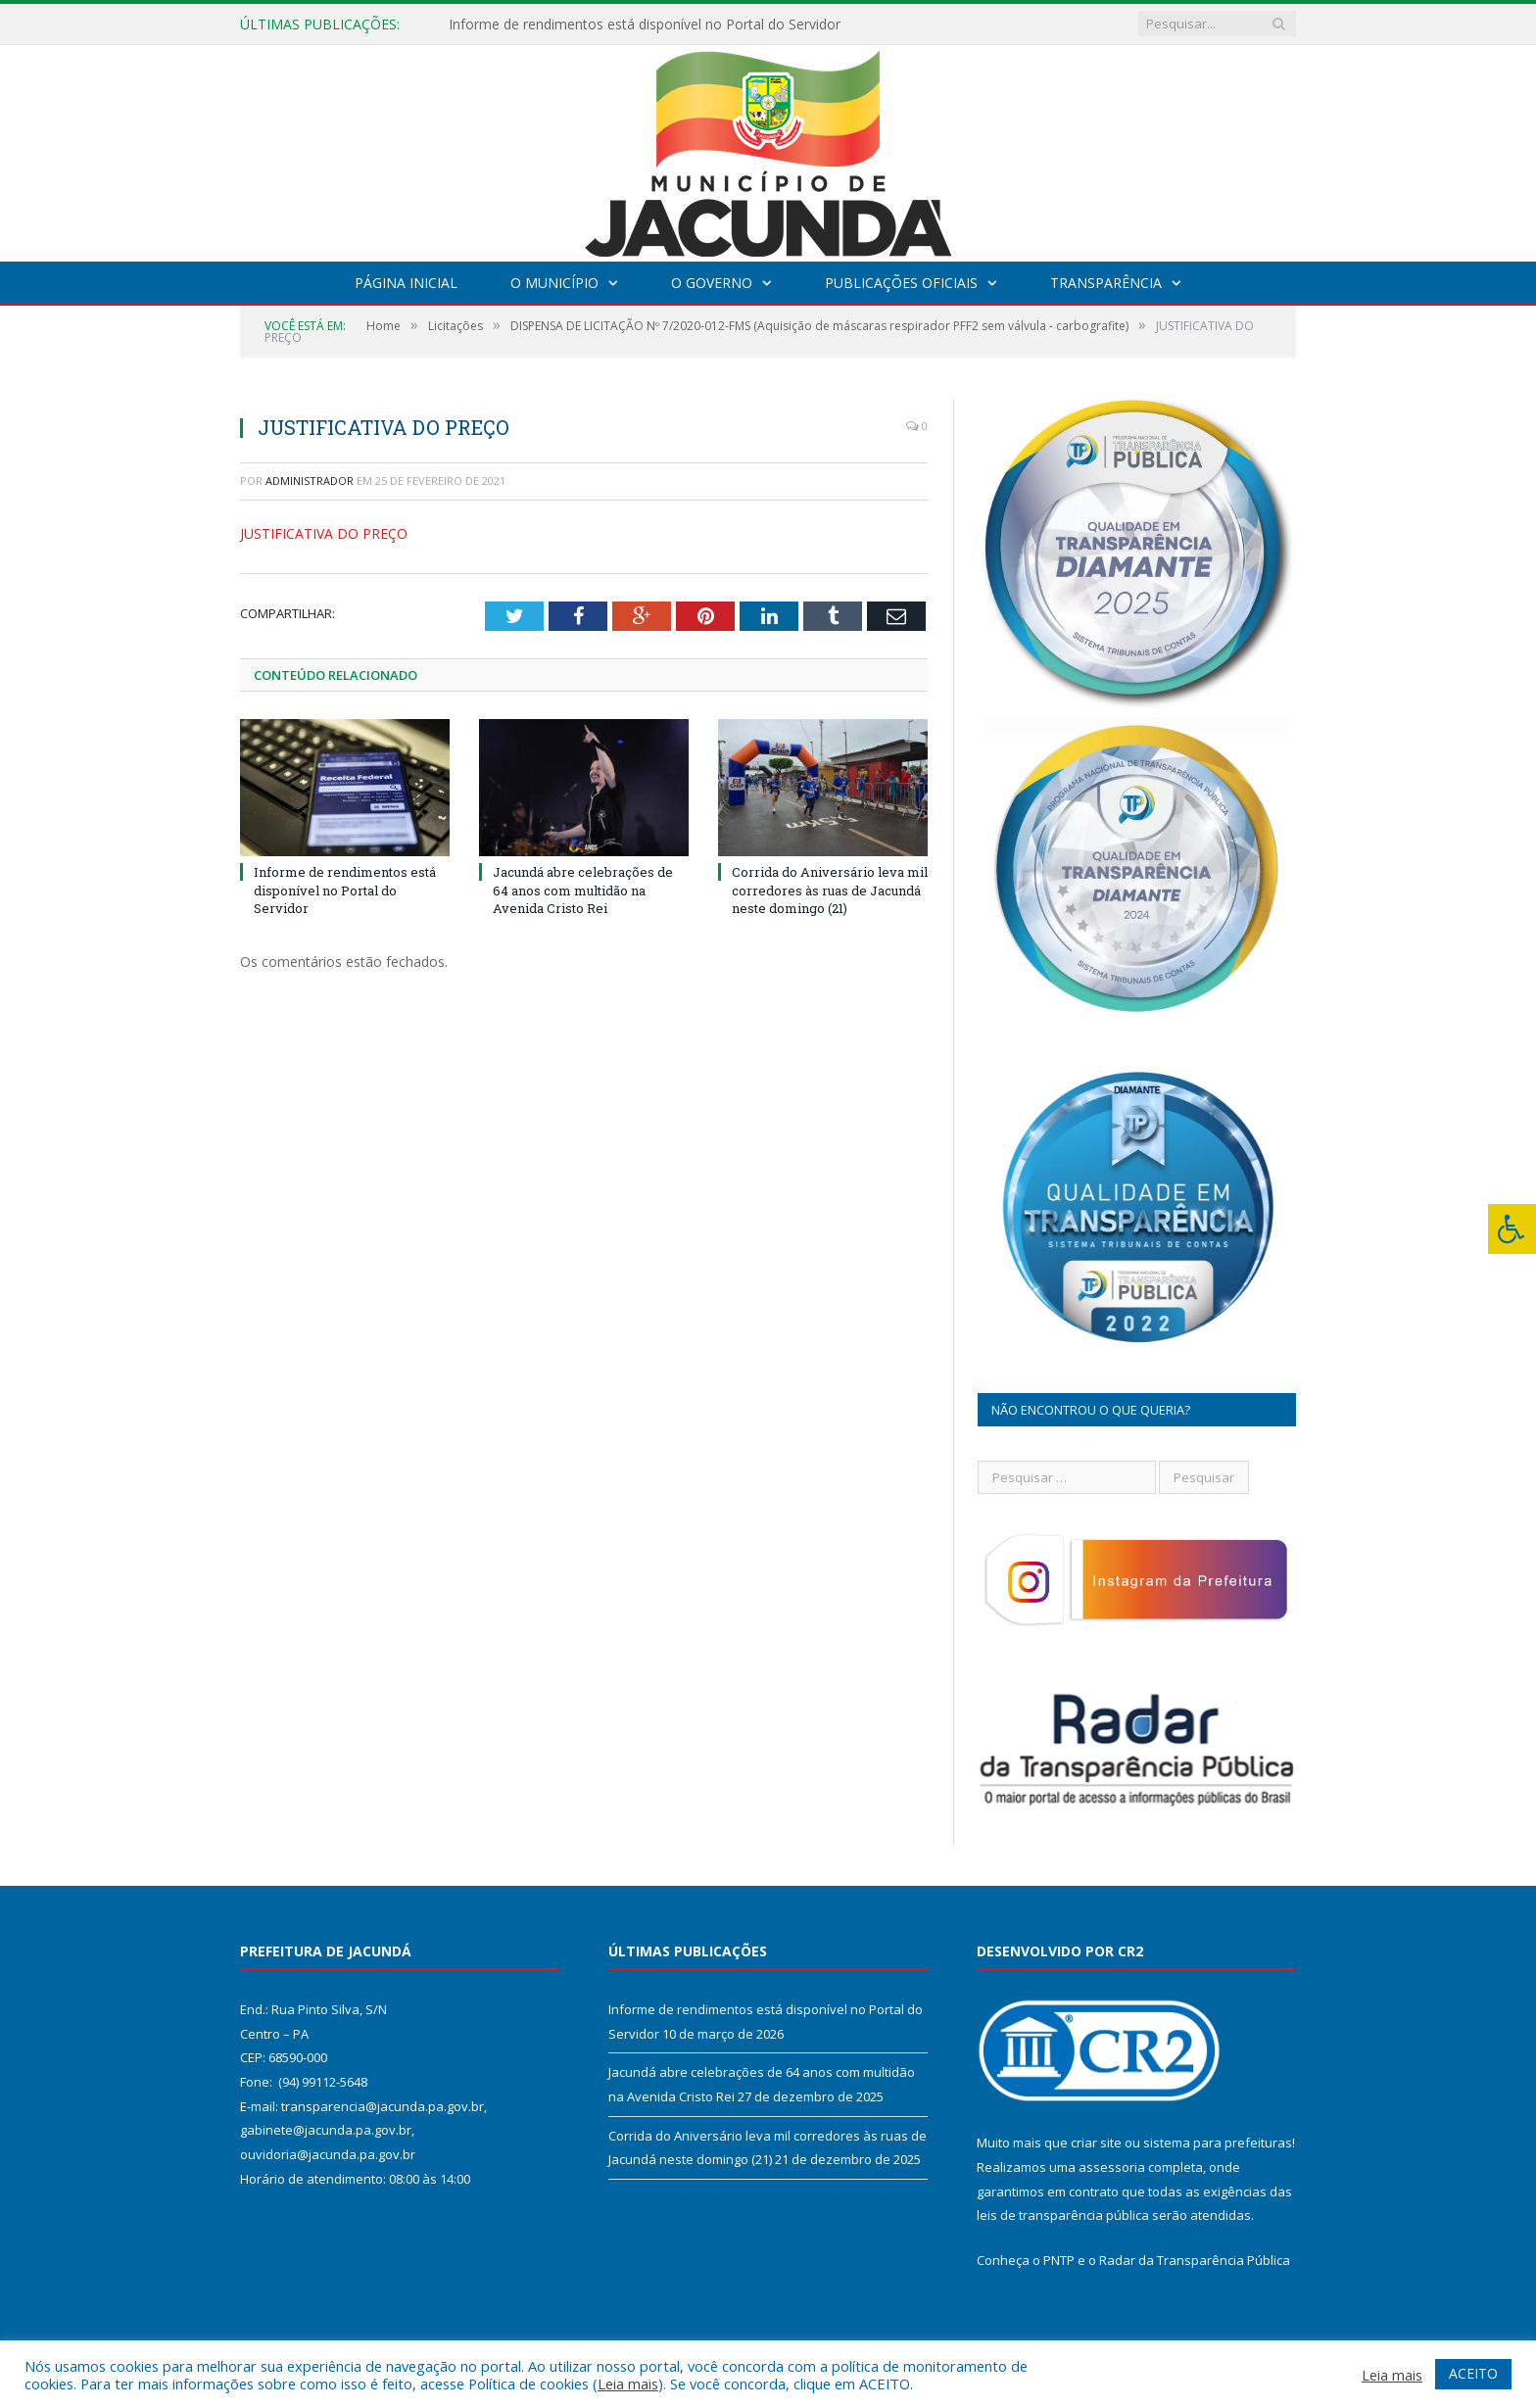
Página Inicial (406, 282)
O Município (554, 282)
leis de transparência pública (1063, 2215)
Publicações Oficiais (901, 282)
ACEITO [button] (1473, 2373)
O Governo (711, 282)
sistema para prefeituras (1217, 2142)
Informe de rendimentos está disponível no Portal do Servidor (644, 24)
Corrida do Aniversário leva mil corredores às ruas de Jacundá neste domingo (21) (830, 889)
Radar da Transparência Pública (1194, 2260)
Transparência (1106, 282)
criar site (1096, 2142)
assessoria (1112, 2167)
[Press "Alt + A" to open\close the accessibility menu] (1512, 1229)
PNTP (1059, 2260)
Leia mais (628, 2383)
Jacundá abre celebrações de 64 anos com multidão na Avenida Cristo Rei (583, 889)
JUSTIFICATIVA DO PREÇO (324, 533)
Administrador (309, 480)
